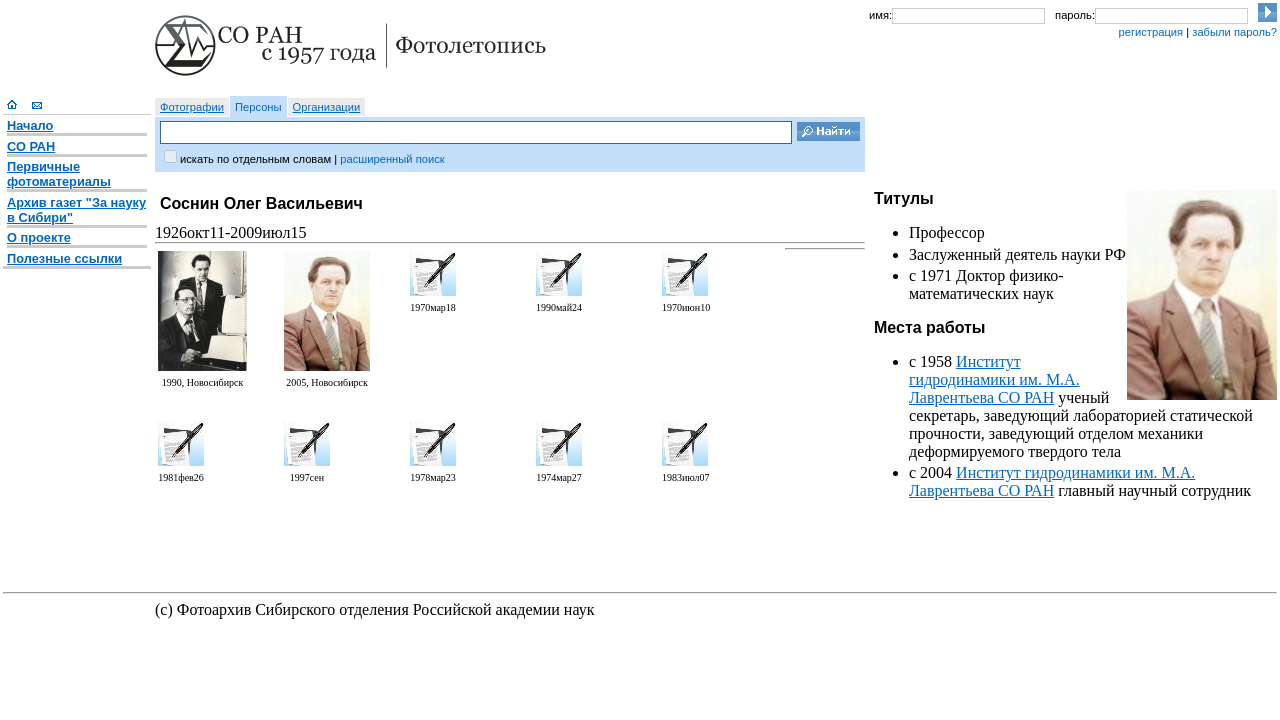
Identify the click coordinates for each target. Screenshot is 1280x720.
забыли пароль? (1234, 32)
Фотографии (192, 107)
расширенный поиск (392, 159)
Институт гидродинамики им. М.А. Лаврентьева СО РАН (994, 379)
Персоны (258, 107)
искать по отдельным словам (255, 159)
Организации (327, 107)
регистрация (1150, 32)
